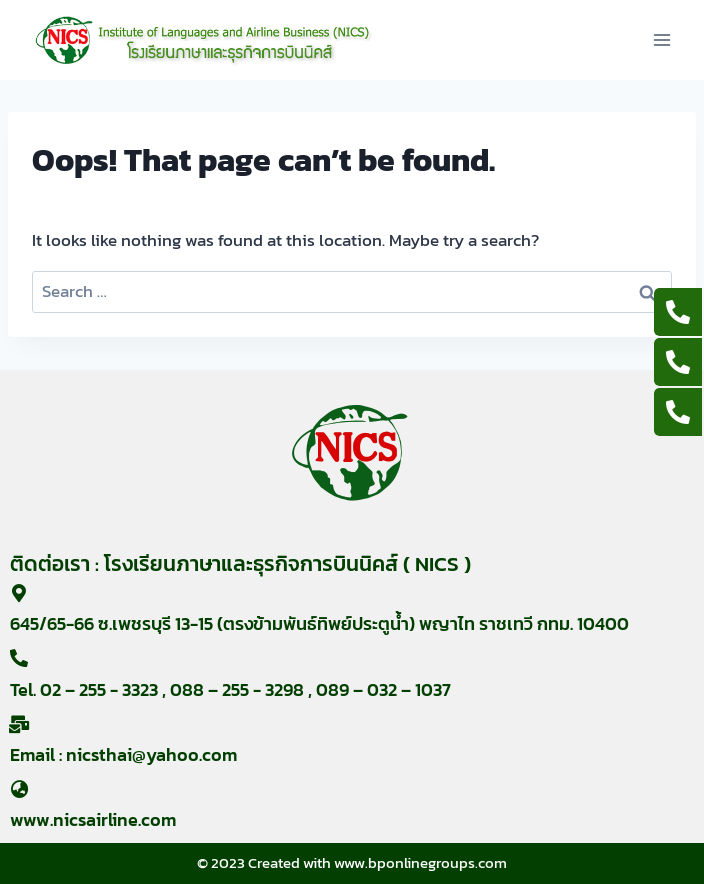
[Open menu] (661, 39)
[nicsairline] (203, 40)
